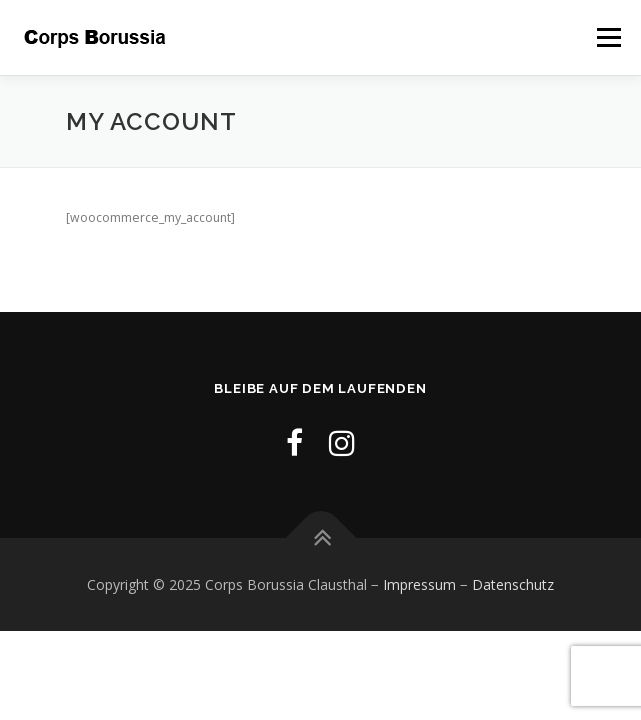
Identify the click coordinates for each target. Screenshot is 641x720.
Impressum (419, 584)
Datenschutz (513, 584)
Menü (607, 37)
